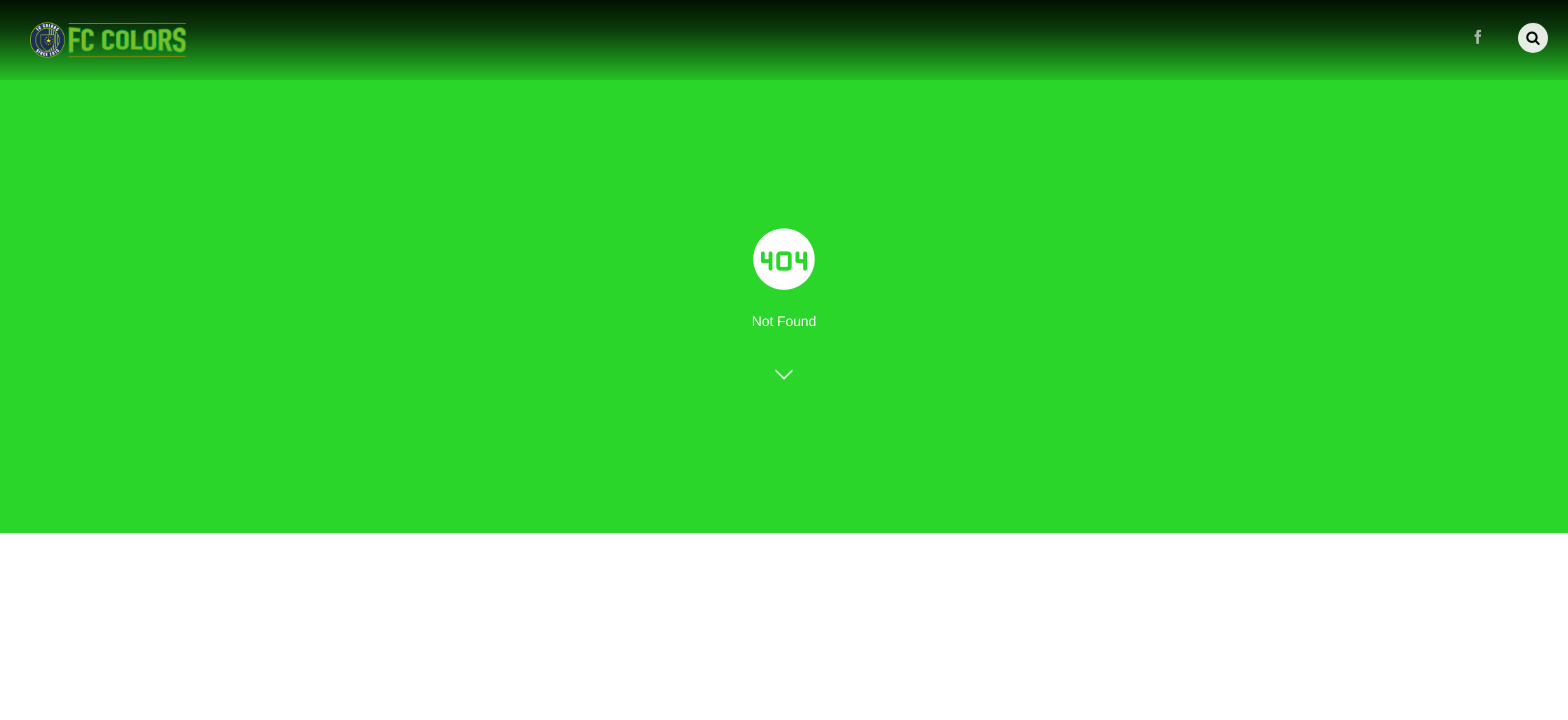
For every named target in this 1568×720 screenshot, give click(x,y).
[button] (1533, 36)
